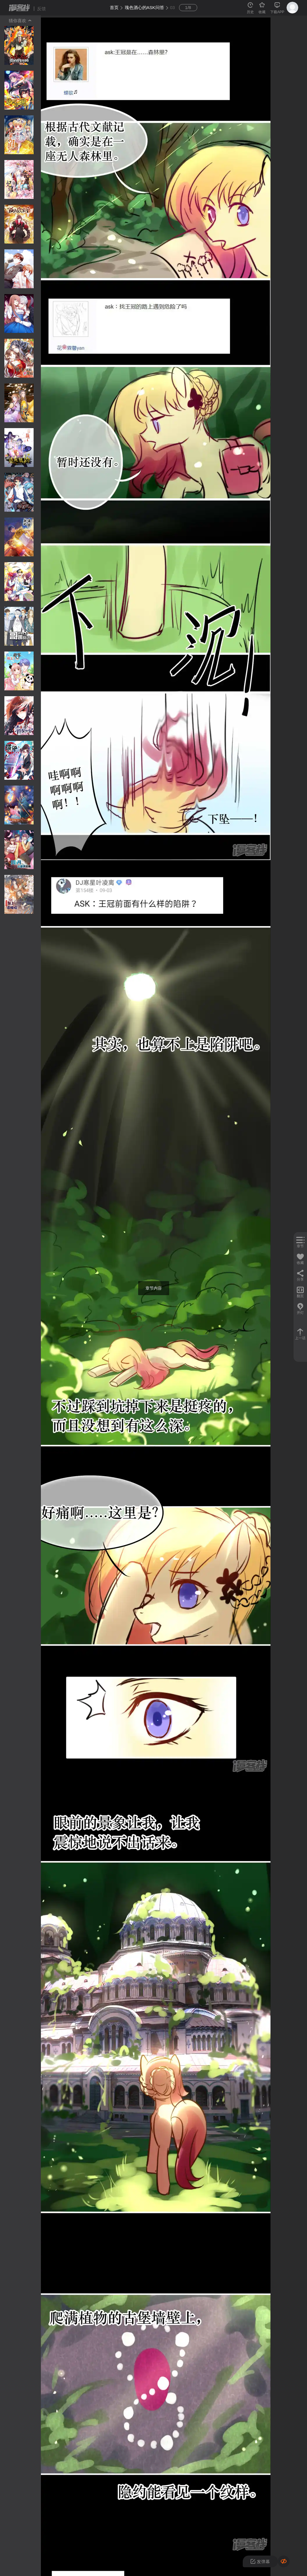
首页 (114, 7)
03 (172, 7)
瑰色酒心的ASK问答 (144, 7)
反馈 (41, 8)
